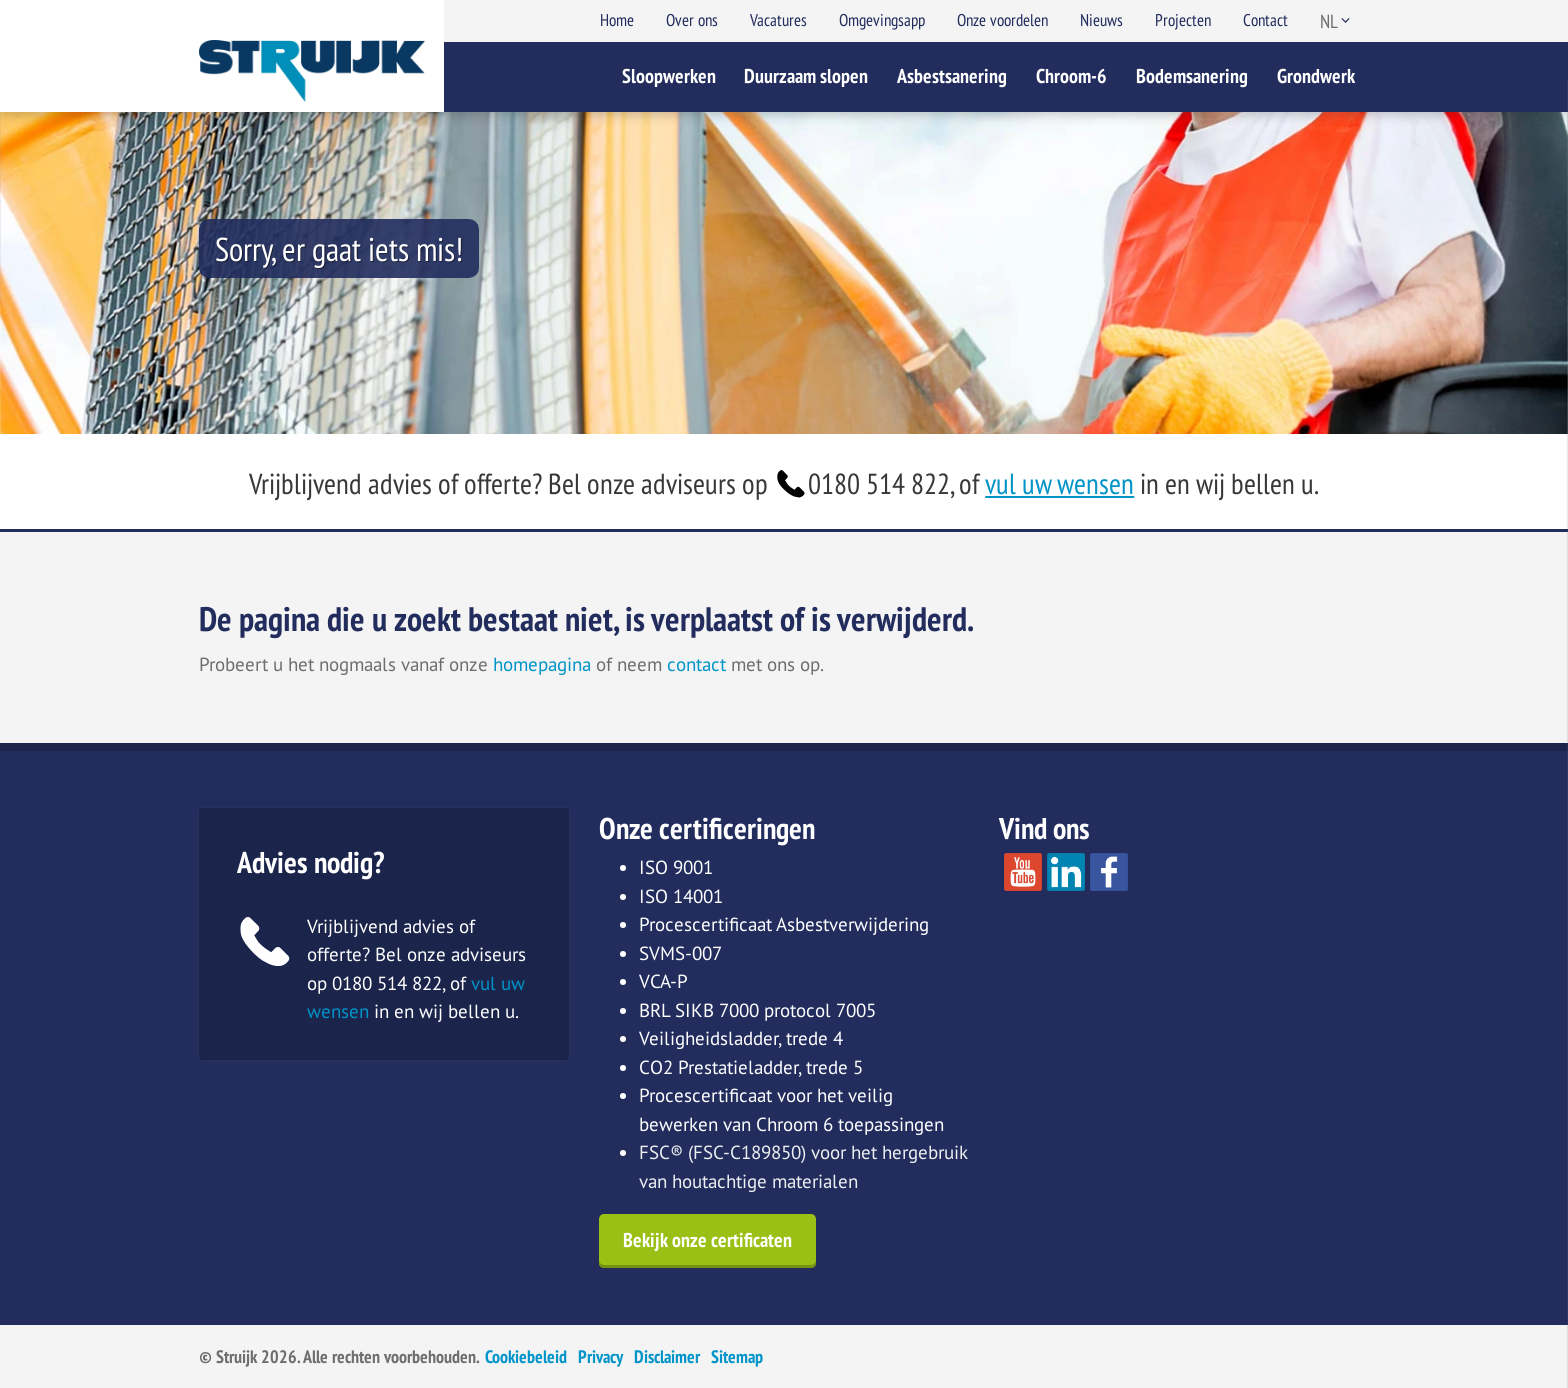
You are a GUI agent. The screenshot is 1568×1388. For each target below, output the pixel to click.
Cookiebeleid (526, 1356)
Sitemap (737, 1356)
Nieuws (1101, 20)
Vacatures (778, 20)
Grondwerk (1316, 76)
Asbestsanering (952, 76)
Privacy (600, 1356)
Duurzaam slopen (806, 76)
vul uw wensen (1059, 483)
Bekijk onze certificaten (707, 1240)
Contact (1265, 20)
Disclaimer (667, 1356)
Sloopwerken (669, 76)
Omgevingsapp (882, 20)
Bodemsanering (1192, 76)
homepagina (542, 664)
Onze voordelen (1002, 20)
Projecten (1183, 20)
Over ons (692, 20)
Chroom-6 (1071, 76)
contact (696, 664)
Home (617, 20)
